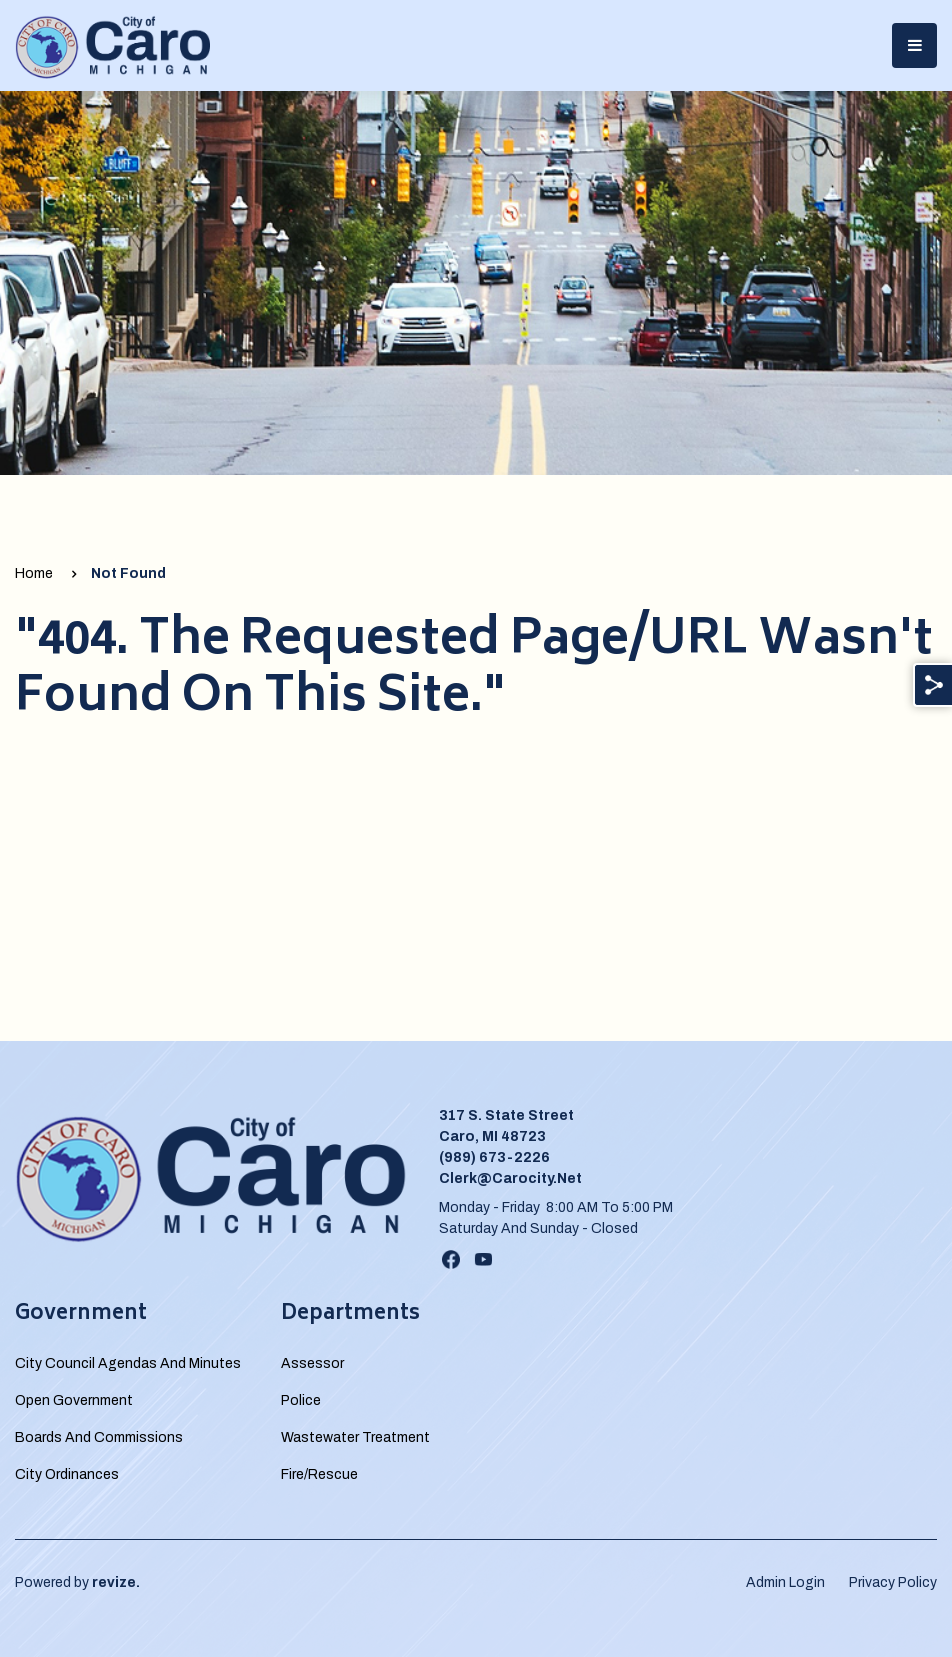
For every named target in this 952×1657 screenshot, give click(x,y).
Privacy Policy (893, 1582)
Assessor (312, 1363)
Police (301, 1400)
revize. (116, 1582)
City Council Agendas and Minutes (128, 1363)
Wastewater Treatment (355, 1437)
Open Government (74, 1400)
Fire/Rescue (319, 1474)
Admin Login (785, 1582)
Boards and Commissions (99, 1437)
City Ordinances (67, 1474)
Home (34, 573)
